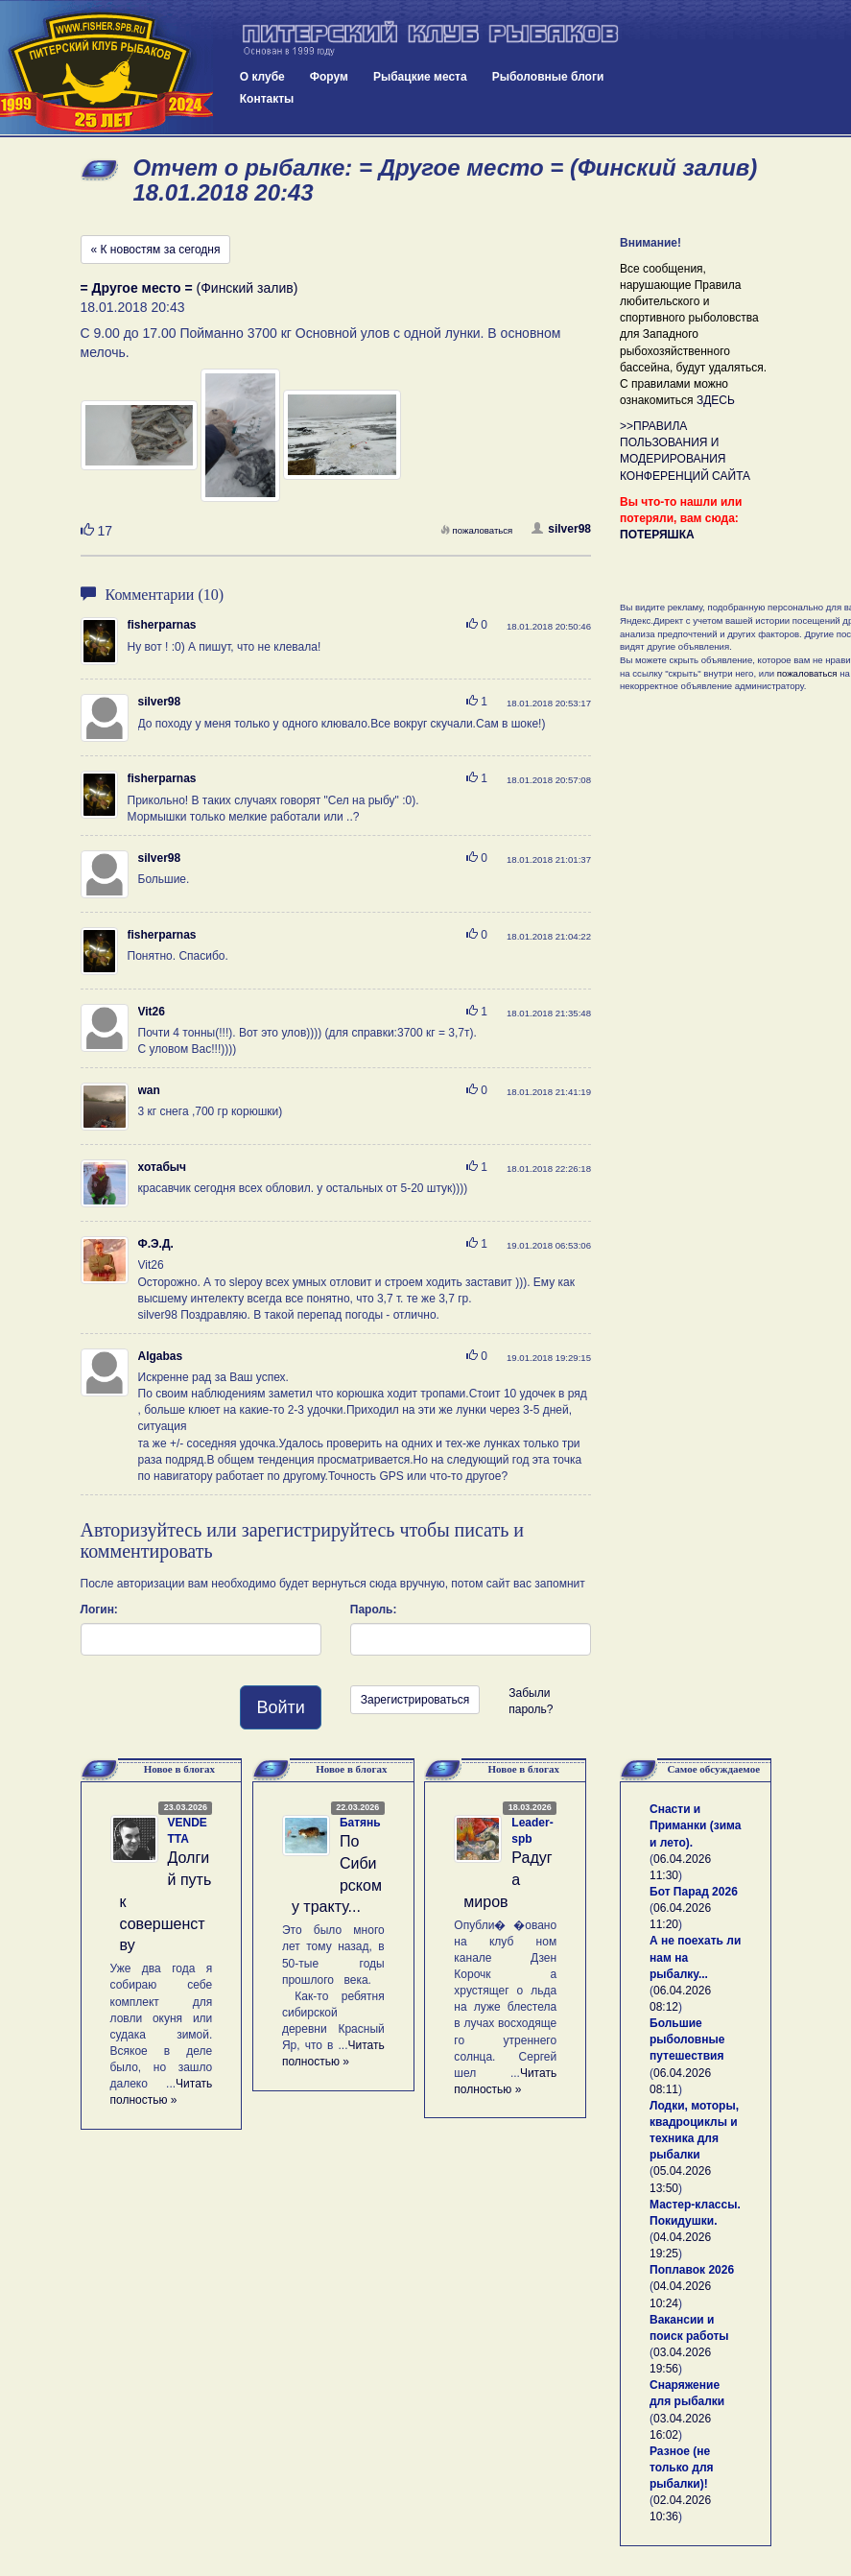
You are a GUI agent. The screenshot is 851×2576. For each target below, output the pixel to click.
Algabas (160, 1356)
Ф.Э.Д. (156, 1244)
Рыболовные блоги (548, 76)
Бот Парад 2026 (694, 1891)
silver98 (561, 529)
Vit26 (151, 1011)
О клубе (262, 76)
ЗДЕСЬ (716, 400)
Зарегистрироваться (415, 1699)
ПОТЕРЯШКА (657, 534)
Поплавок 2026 (692, 2270)
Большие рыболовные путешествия (687, 2039)
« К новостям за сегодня (156, 249)
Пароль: (373, 1609)
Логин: (99, 1609)
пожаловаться (476, 530)
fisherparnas (162, 625)
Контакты (267, 99)
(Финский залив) (189, 288)
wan (149, 1090)
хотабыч (162, 1167)
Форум (329, 76)
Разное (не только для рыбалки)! (682, 2468)
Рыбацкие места (420, 76)
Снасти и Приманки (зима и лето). (695, 1825)
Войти (280, 1707)
